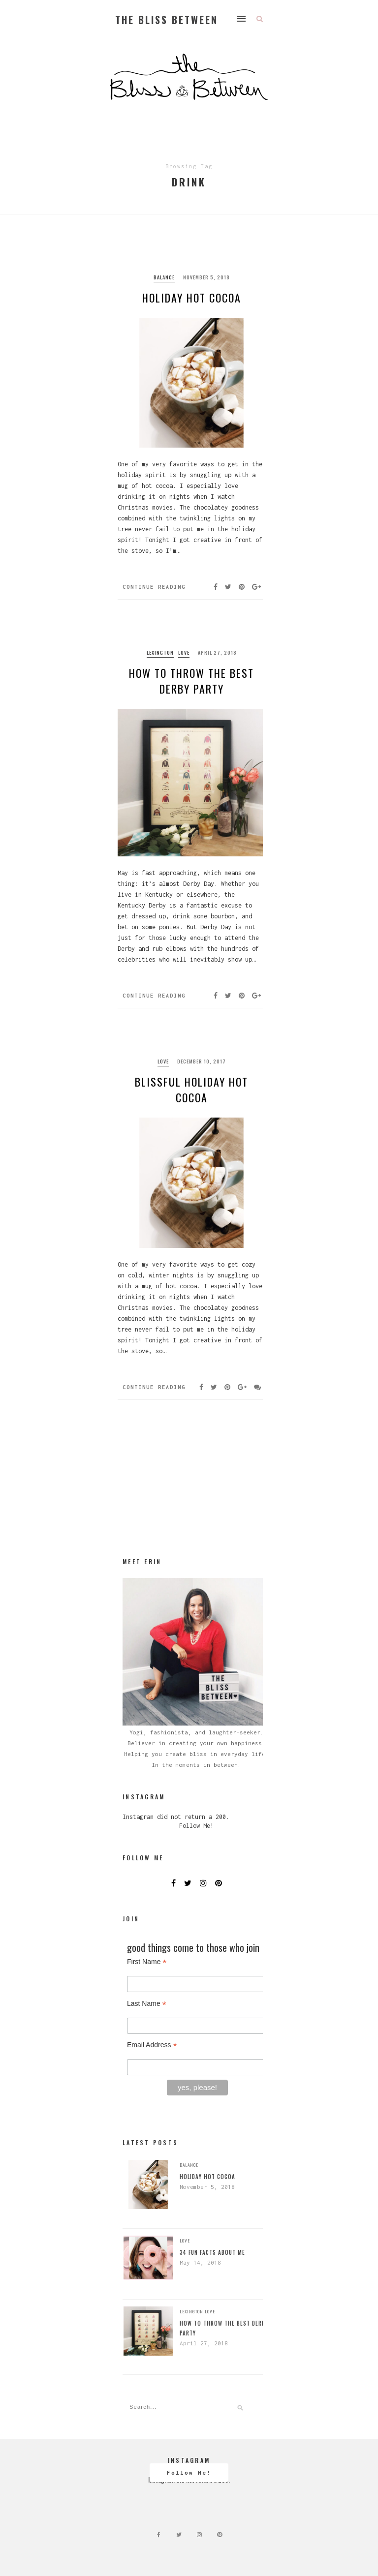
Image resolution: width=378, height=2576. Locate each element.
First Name (147, 1962)
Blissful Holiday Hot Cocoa (191, 1089)
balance (164, 277)
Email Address (152, 2045)
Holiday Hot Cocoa (191, 297)
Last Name (146, 2003)
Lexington (160, 652)
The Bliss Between (166, 19)
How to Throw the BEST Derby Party (191, 681)
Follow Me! (196, 1825)
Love (183, 652)
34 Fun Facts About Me (212, 2252)
